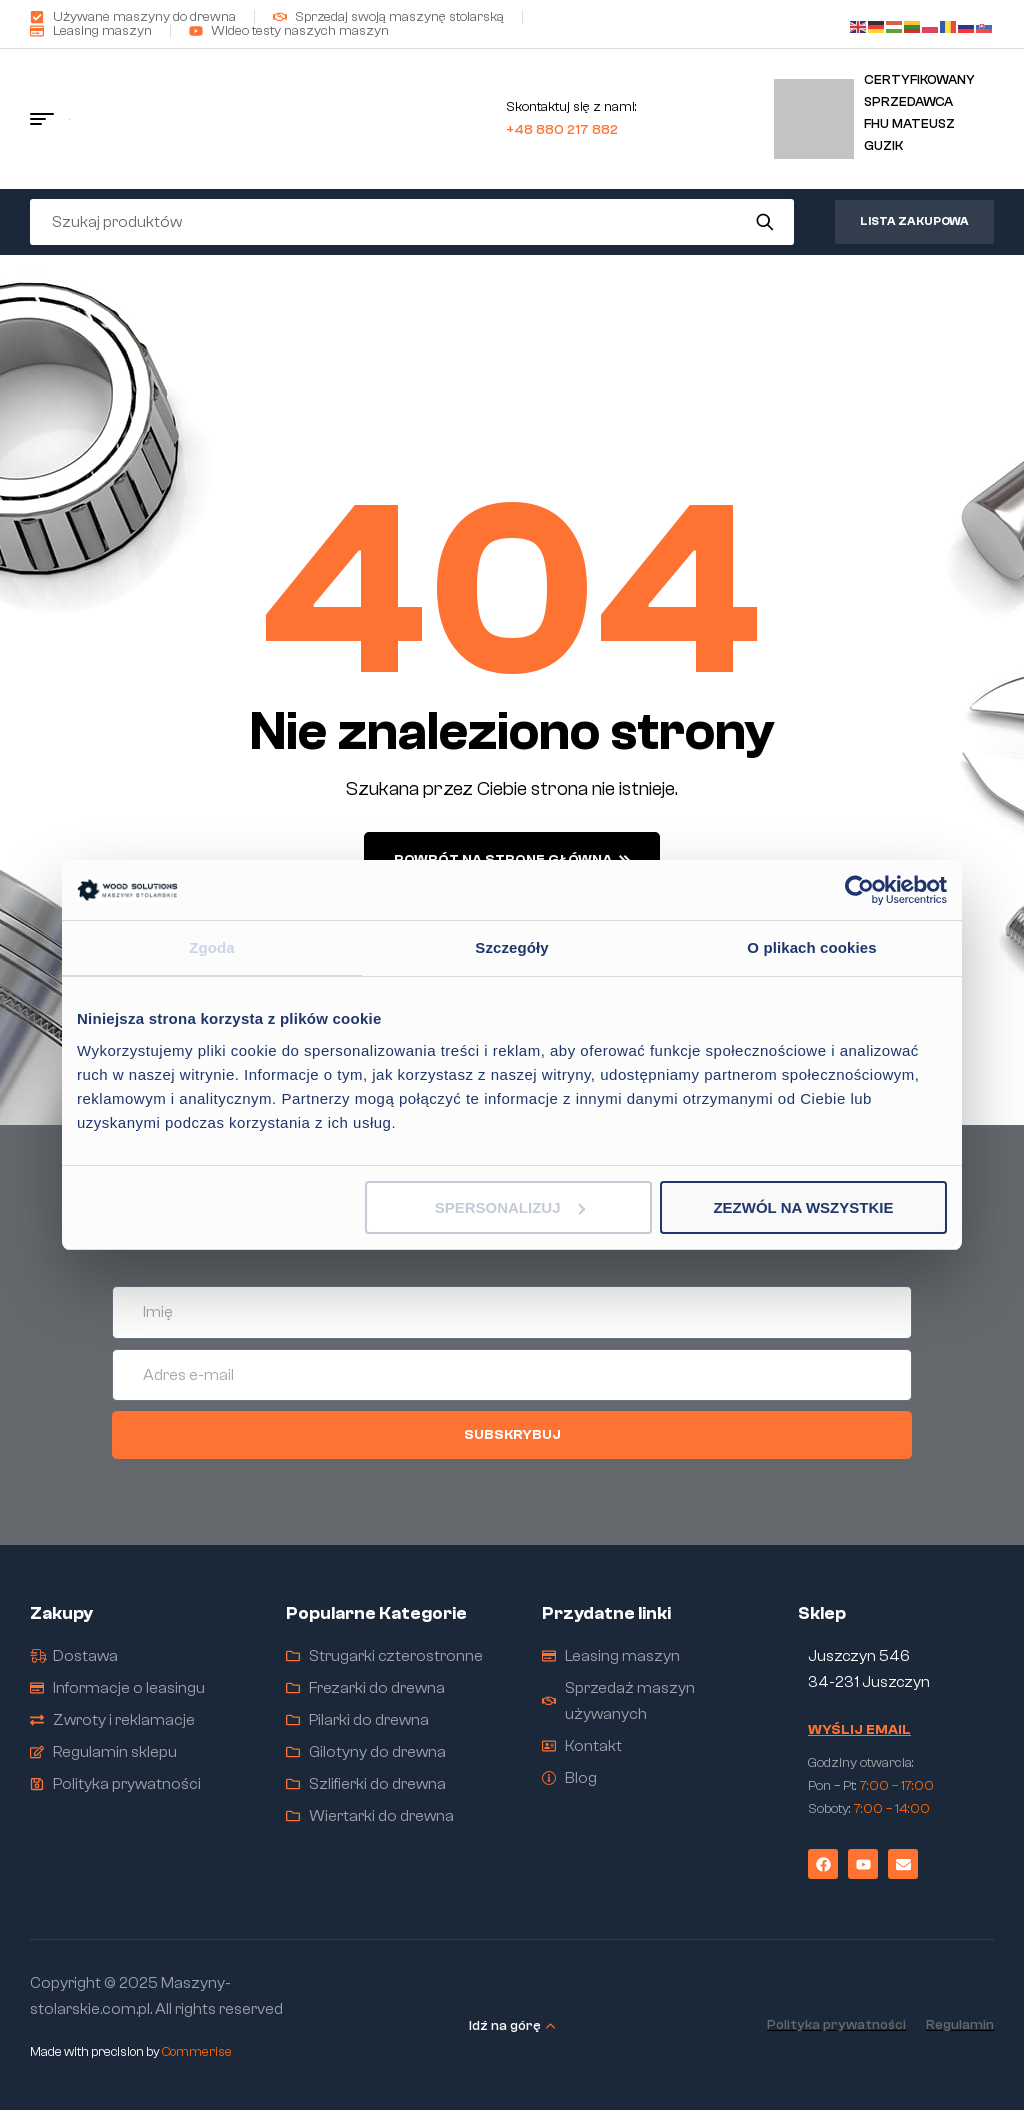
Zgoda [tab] (212, 947)
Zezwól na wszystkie (803, 1207)
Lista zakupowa (914, 221)
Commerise (197, 2051)
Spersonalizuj (510, 1207)
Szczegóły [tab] (511, 947)
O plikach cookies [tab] (811, 947)
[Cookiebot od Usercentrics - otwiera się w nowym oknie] (859, 890)
